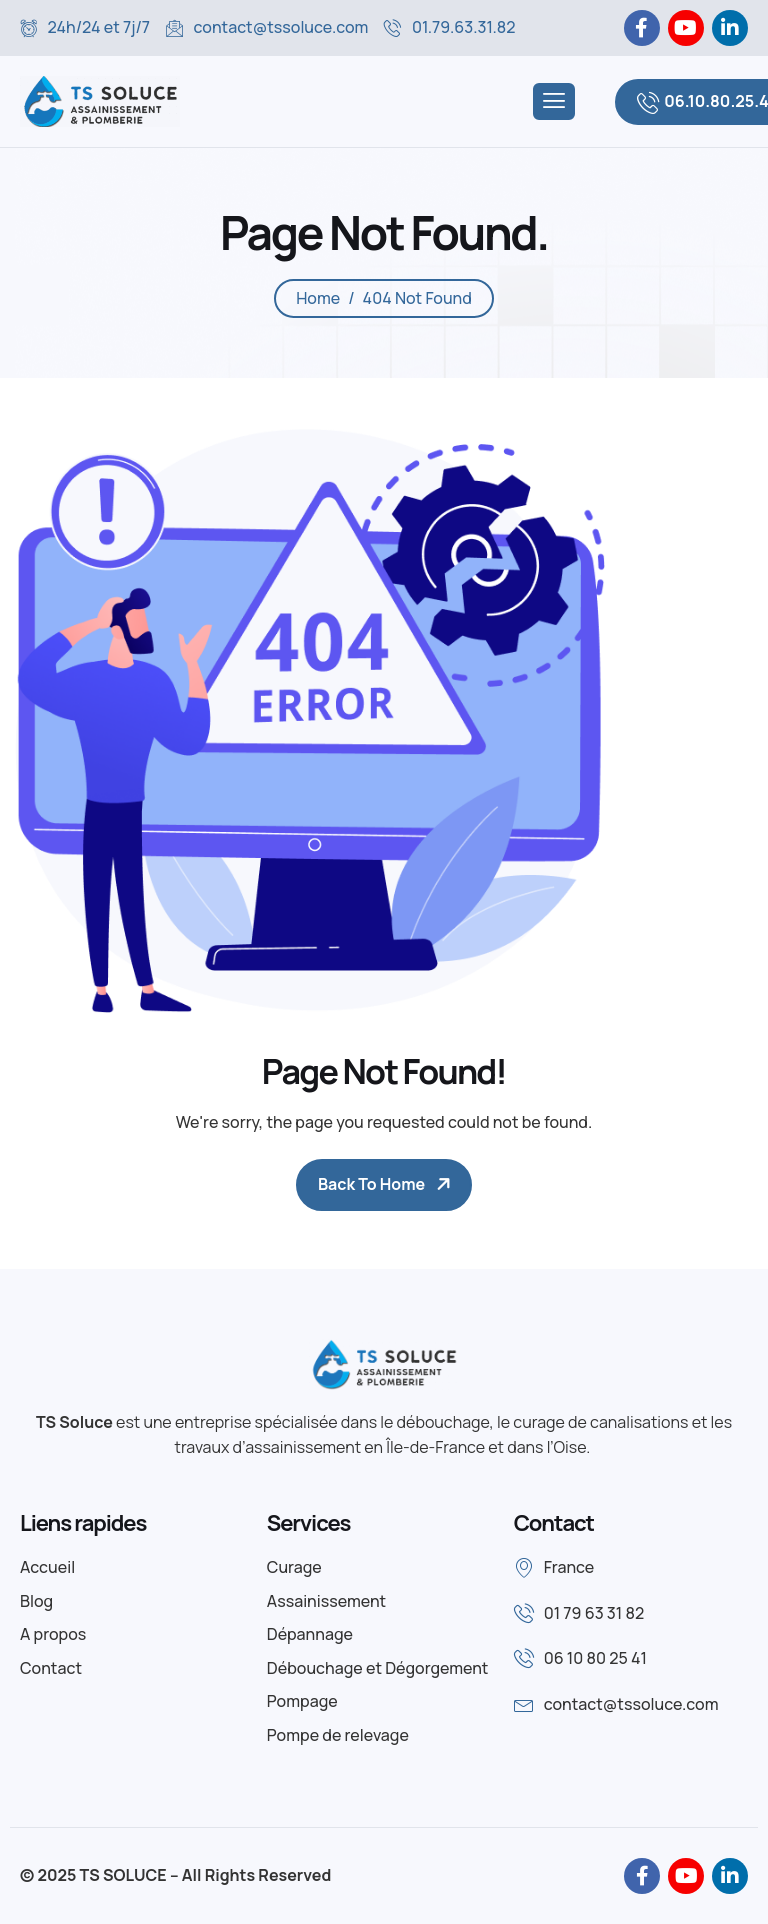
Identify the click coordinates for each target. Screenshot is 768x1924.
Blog (36, 1601)
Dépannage (310, 1634)
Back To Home (371, 1184)
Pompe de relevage (338, 1735)
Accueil (47, 1567)
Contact (51, 1668)
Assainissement (326, 1601)
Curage (294, 1567)
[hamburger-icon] (554, 101)
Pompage (302, 1701)
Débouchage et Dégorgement (378, 1668)
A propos (53, 1634)
